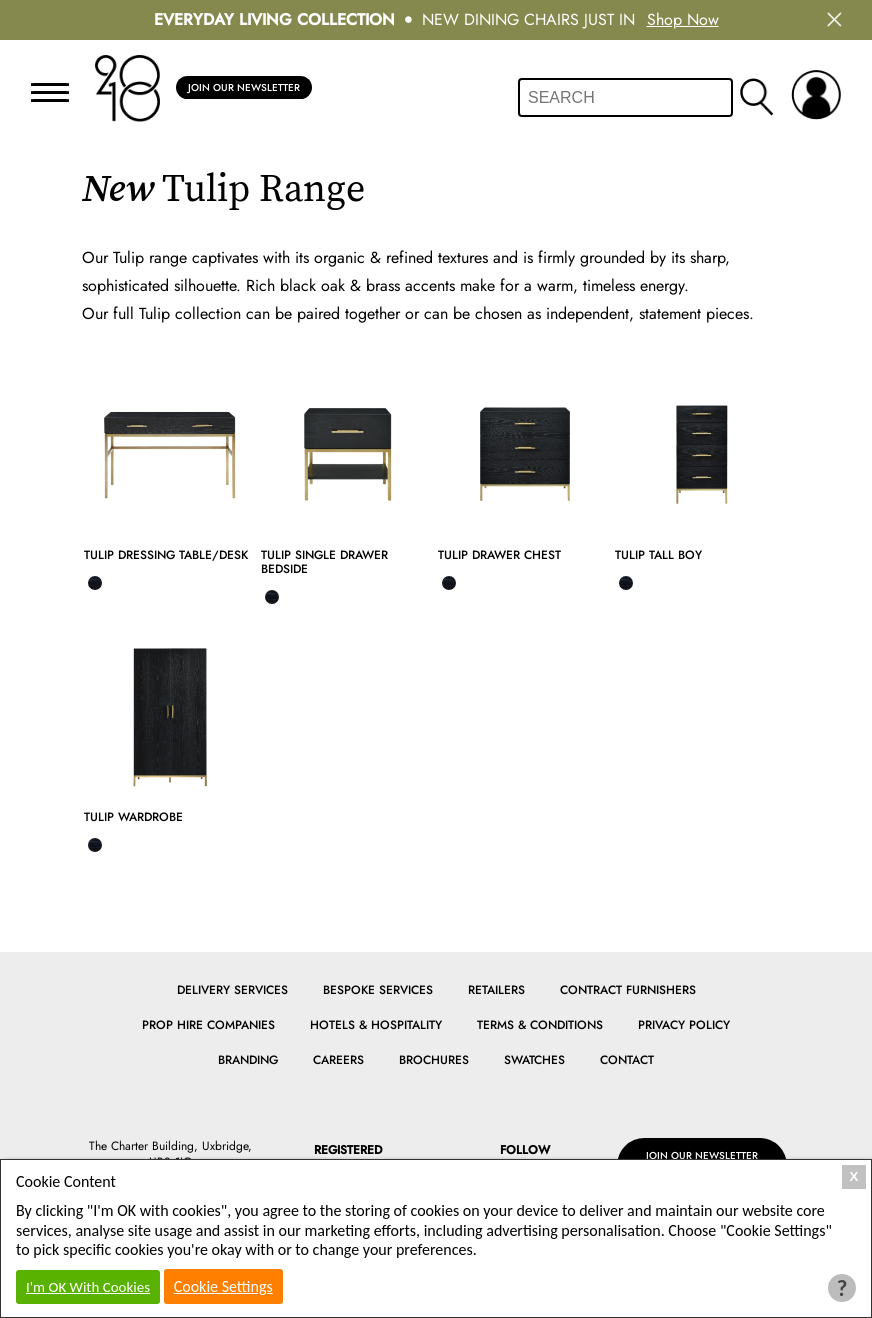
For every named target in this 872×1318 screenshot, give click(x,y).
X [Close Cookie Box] (854, 1176)
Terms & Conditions (540, 1025)
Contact (627, 1060)
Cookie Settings (223, 1286)
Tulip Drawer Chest (499, 555)
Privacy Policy (684, 1025)
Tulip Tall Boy (658, 555)
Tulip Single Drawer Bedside (324, 562)
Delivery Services (232, 990)
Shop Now (683, 19)
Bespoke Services (378, 990)
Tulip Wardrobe (133, 817)
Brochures (434, 1060)
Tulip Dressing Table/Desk (166, 555)
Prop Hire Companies (208, 1025)
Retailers (496, 990)
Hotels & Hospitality (376, 1025)
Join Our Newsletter (254, 88)
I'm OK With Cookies (88, 1287)
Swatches (534, 1060)
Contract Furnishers (628, 990)
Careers (338, 1060)
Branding (248, 1060)
